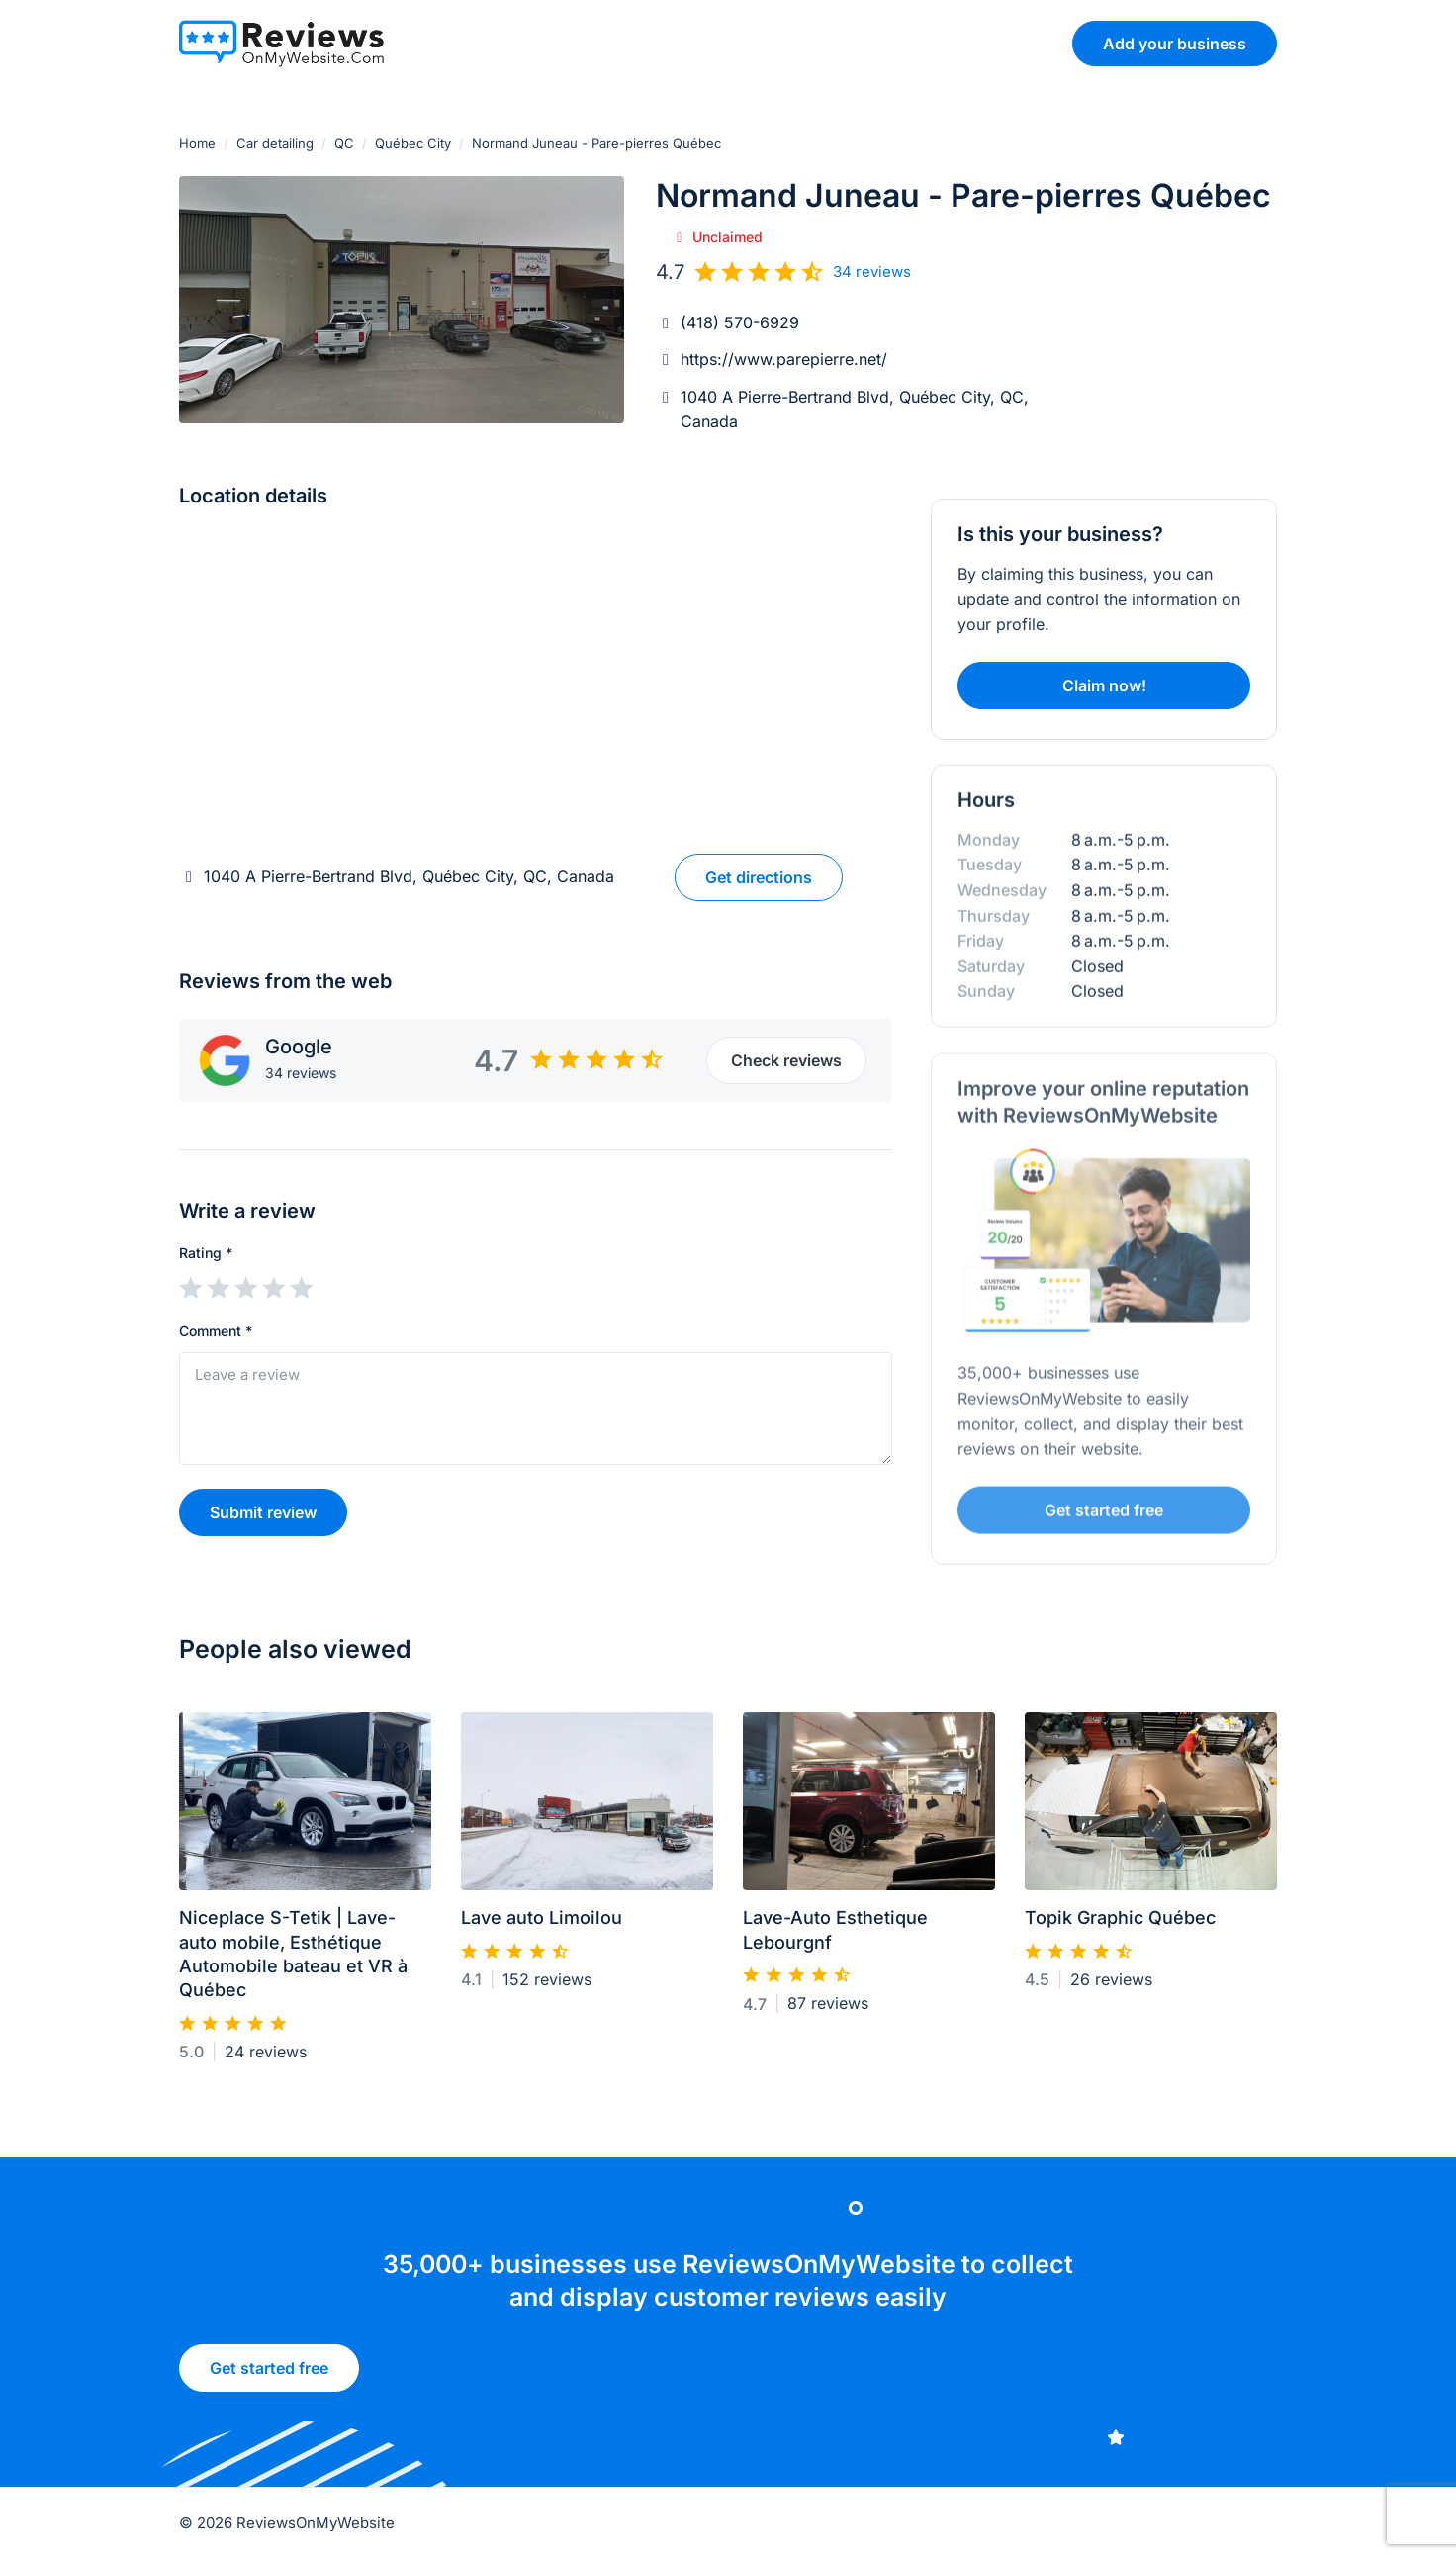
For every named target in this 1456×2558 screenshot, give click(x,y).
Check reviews (786, 1060)
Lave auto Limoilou (541, 1927)
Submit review (263, 1512)
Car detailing (275, 143)
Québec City (413, 143)
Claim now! (1104, 685)
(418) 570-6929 (740, 322)
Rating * (205, 1252)
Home (197, 143)
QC (344, 143)
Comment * (215, 1331)
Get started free (269, 2375)
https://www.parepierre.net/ (784, 359)
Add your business (1174, 43)
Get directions (758, 877)
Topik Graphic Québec (1120, 1927)
